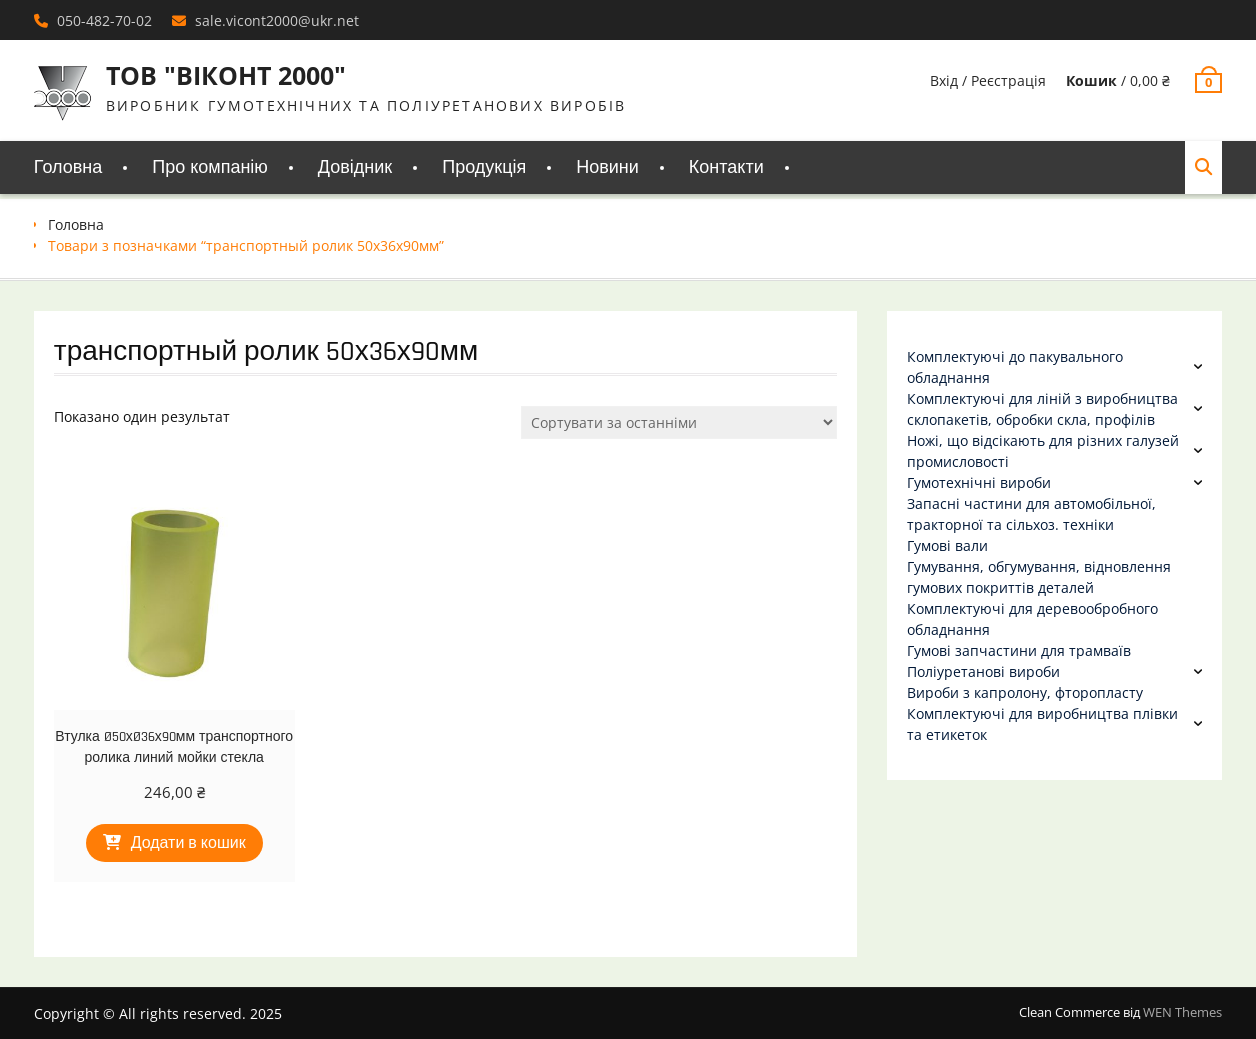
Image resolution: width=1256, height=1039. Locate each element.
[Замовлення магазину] (679, 422)
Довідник (355, 167)
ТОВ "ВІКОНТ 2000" (226, 75)
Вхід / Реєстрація (988, 80)
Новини (607, 167)
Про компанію (210, 167)
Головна (68, 167)
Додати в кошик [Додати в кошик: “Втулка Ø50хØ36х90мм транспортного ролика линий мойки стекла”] (188, 843)
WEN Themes (1182, 1012)
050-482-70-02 (104, 20)
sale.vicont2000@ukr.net (277, 20)
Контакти (726, 167)
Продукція (484, 167)
